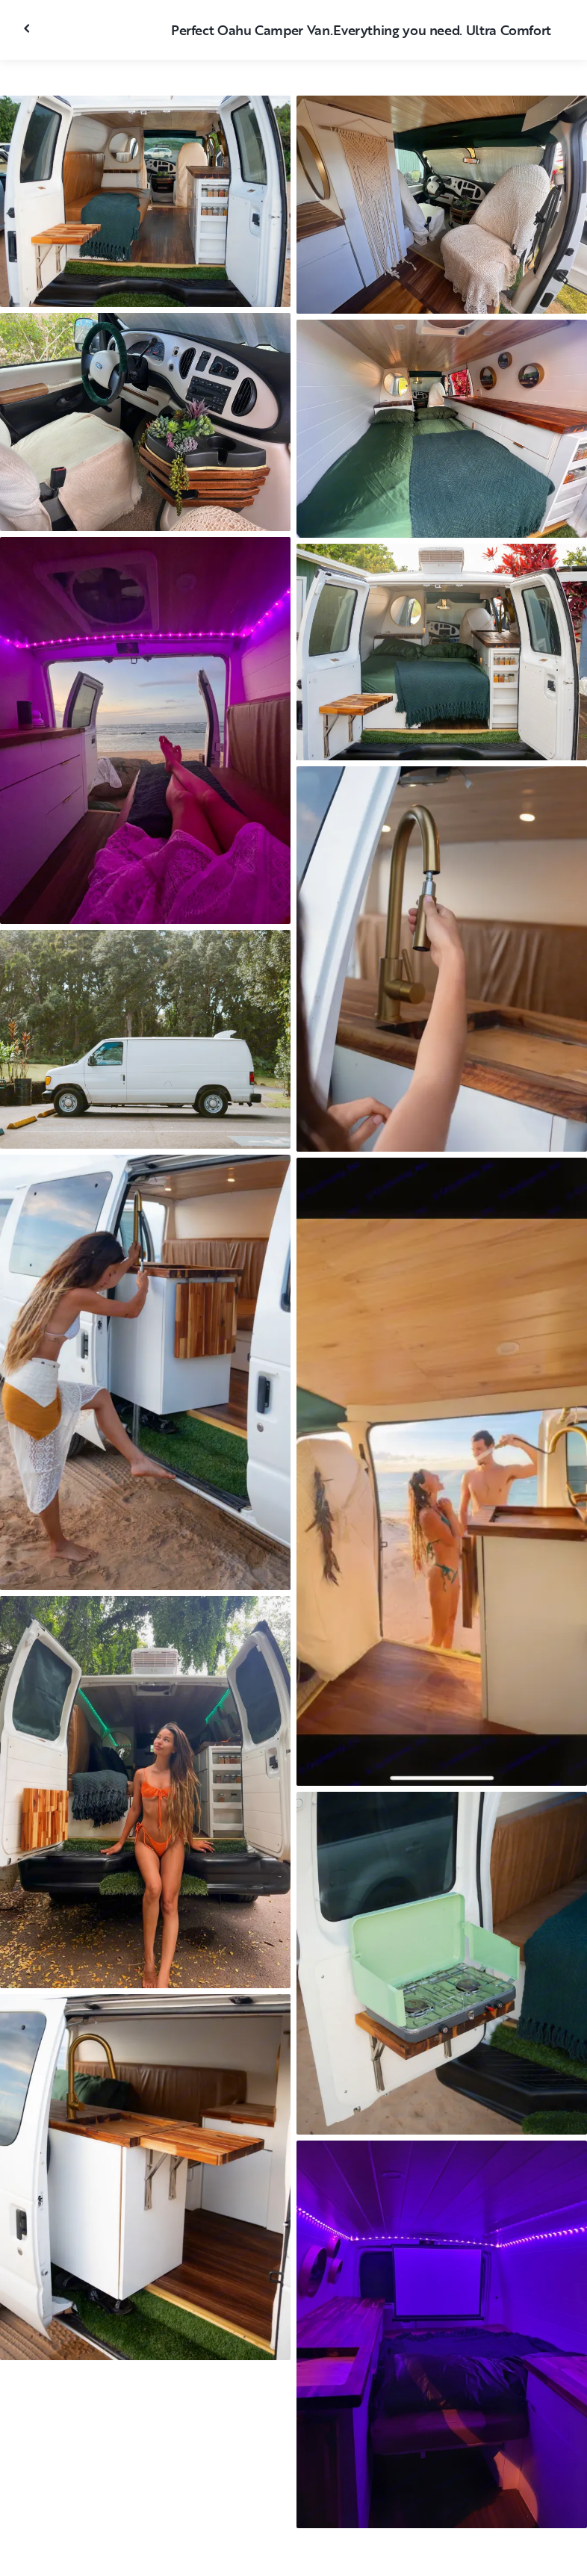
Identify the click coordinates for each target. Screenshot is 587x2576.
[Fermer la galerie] (28, 28)
